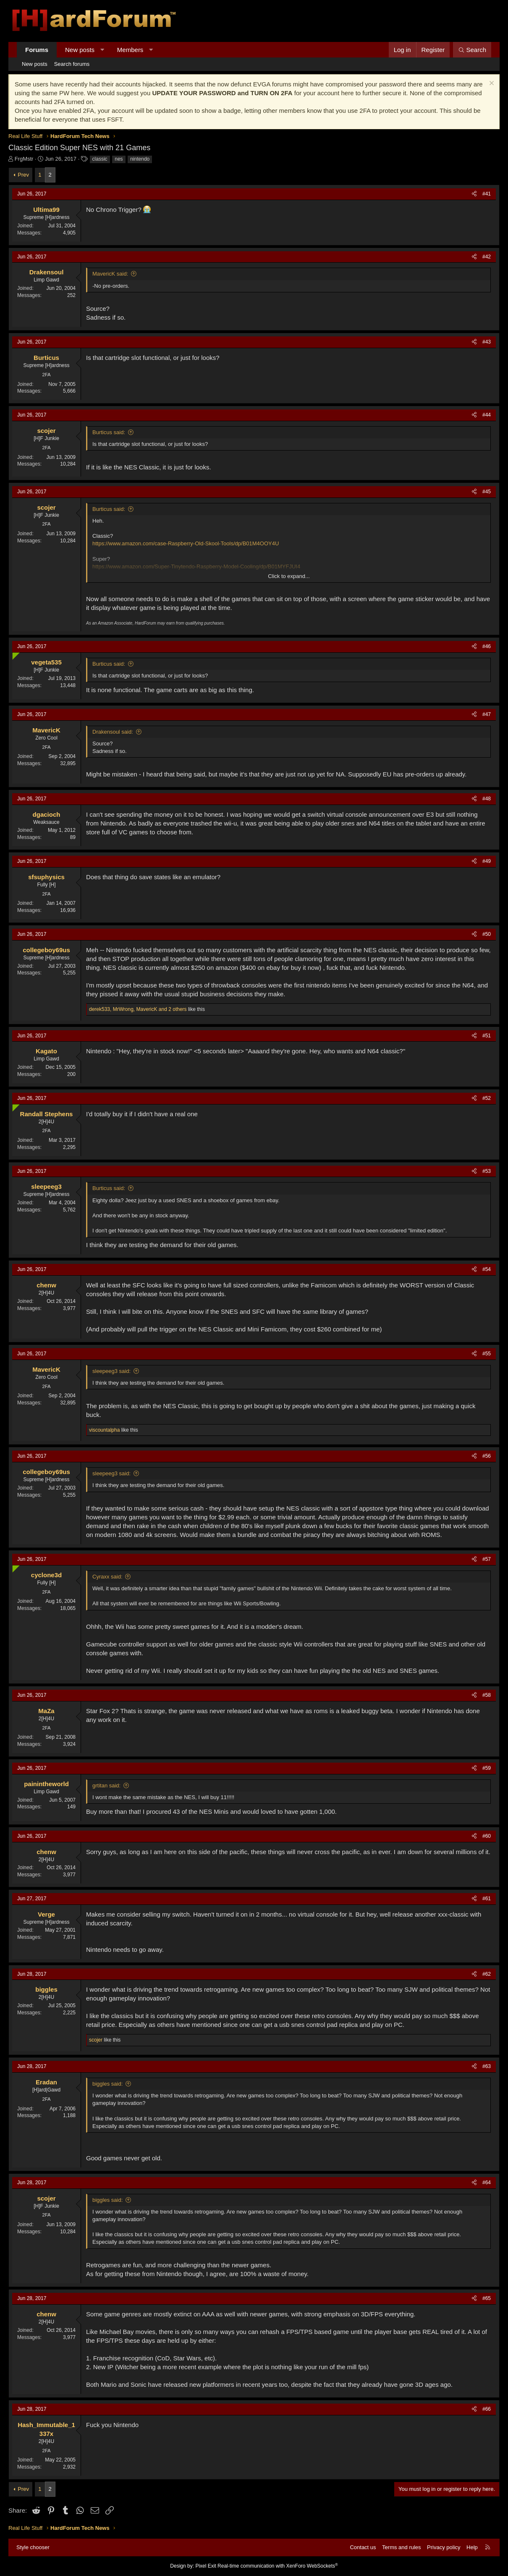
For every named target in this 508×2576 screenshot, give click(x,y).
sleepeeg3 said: (111, 1371)
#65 (486, 2298)
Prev (23, 175)
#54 (486, 1269)
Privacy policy (443, 2547)
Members (130, 49)
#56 (486, 1456)
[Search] (472, 49)
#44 (486, 415)
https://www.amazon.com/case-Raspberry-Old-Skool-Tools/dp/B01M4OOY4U (185, 543)
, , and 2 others (138, 1009)
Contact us (363, 2547)
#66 (486, 2409)
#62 (486, 1974)
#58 (486, 1695)
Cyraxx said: (107, 1576)
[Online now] (14, 654)
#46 (486, 646)
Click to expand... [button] (289, 576)
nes (119, 159)
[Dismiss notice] (490, 84)
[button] (102, 49)
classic (99, 159)
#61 (486, 1898)
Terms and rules (401, 2547)
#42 (486, 257)
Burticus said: (108, 432)
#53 (486, 1171)
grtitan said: (106, 1785)
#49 (486, 861)
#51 (486, 1036)
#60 (486, 1836)
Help (472, 2547)
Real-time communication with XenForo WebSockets (277, 2566)
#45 (486, 492)
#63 (486, 2066)
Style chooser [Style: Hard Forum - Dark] (33, 2547)
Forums (36, 49)
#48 (486, 799)
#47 (486, 714)
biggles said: (107, 2084)
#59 (486, 1768)
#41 (486, 194)
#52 (486, 1098)
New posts (79, 49)
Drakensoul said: (112, 732)
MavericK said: (110, 274)
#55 (486, 1354)
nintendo (139, 159)
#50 (486, 934)
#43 (486, 342)
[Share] (474, 194)
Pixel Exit (205, 2566)
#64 (486, 2182)
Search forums (72, 64)
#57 (486, 1559)
